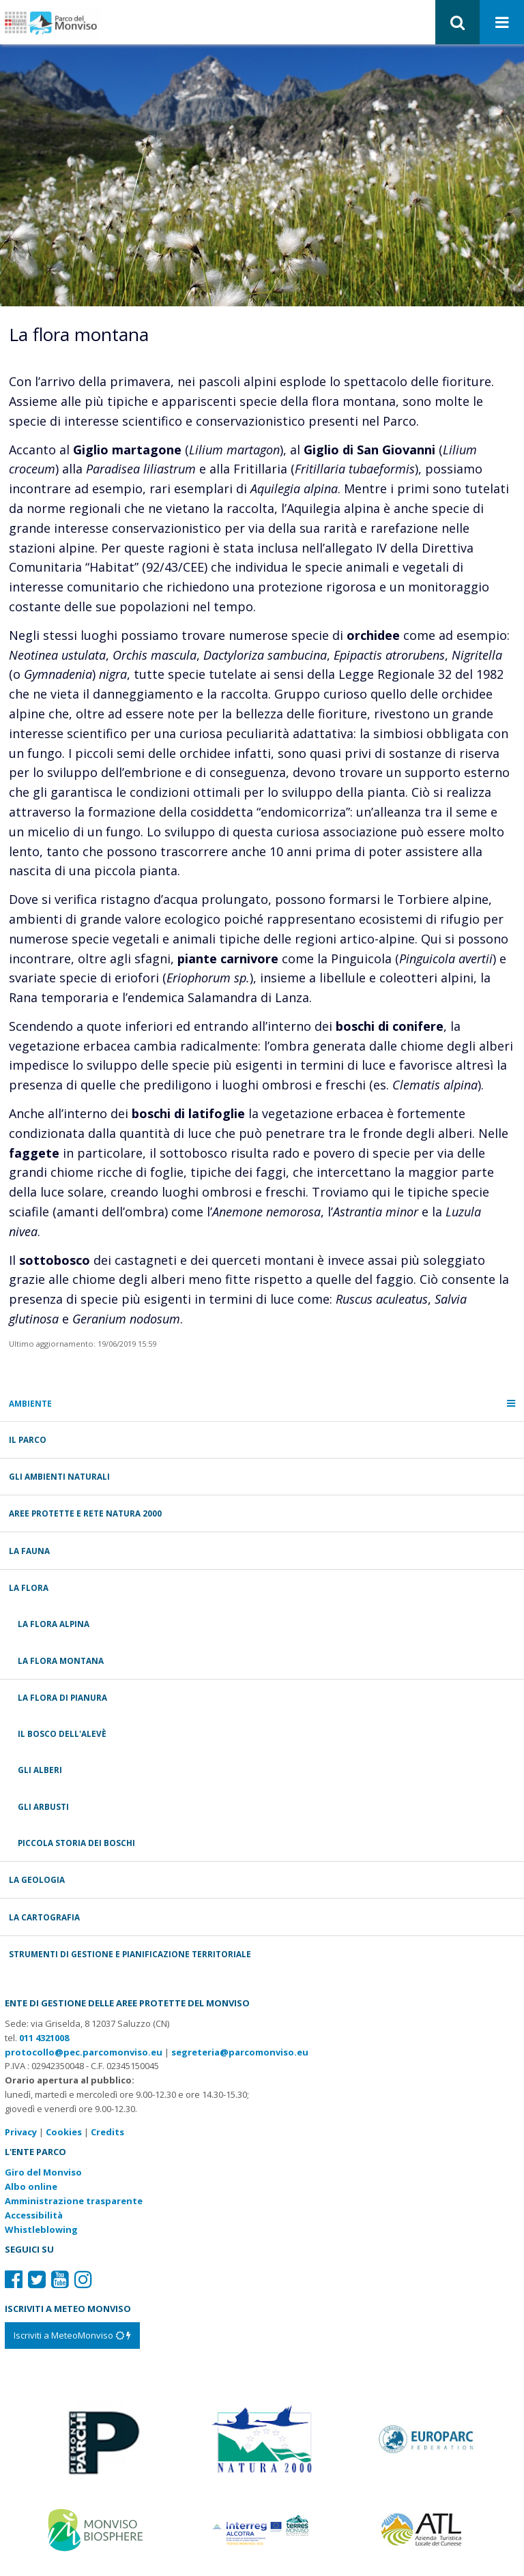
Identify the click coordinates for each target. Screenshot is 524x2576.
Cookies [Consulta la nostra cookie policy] (64, 2132)
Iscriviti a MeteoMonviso (72, 2335)
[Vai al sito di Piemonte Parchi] (97, 2437)
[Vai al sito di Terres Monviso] (261, 2529)
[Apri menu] (502, 23)
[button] (457, 22)
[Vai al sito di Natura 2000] (261, 2437)
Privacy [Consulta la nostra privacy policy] (21, 2132)
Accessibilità (34, 2215)
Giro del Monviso (43, 2172)
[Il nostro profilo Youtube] (60, 2279)
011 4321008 (44, 2038)
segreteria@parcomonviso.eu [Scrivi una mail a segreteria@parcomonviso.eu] (239, 2052)
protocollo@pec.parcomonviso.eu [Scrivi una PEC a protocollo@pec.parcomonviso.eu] (83, 2052)
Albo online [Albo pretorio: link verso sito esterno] (31, 2186)
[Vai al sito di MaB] (97, 2529)
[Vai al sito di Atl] (426, 2529)
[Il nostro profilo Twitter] (37, 2279)
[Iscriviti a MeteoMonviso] (72, 2335)
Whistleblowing (41, 2229)
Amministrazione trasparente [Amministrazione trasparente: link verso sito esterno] (74, 2201)
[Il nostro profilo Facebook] (14, 2279)
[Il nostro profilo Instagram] (83, 2279)
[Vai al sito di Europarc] (426, 2437)
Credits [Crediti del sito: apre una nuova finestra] (107, 2132)
